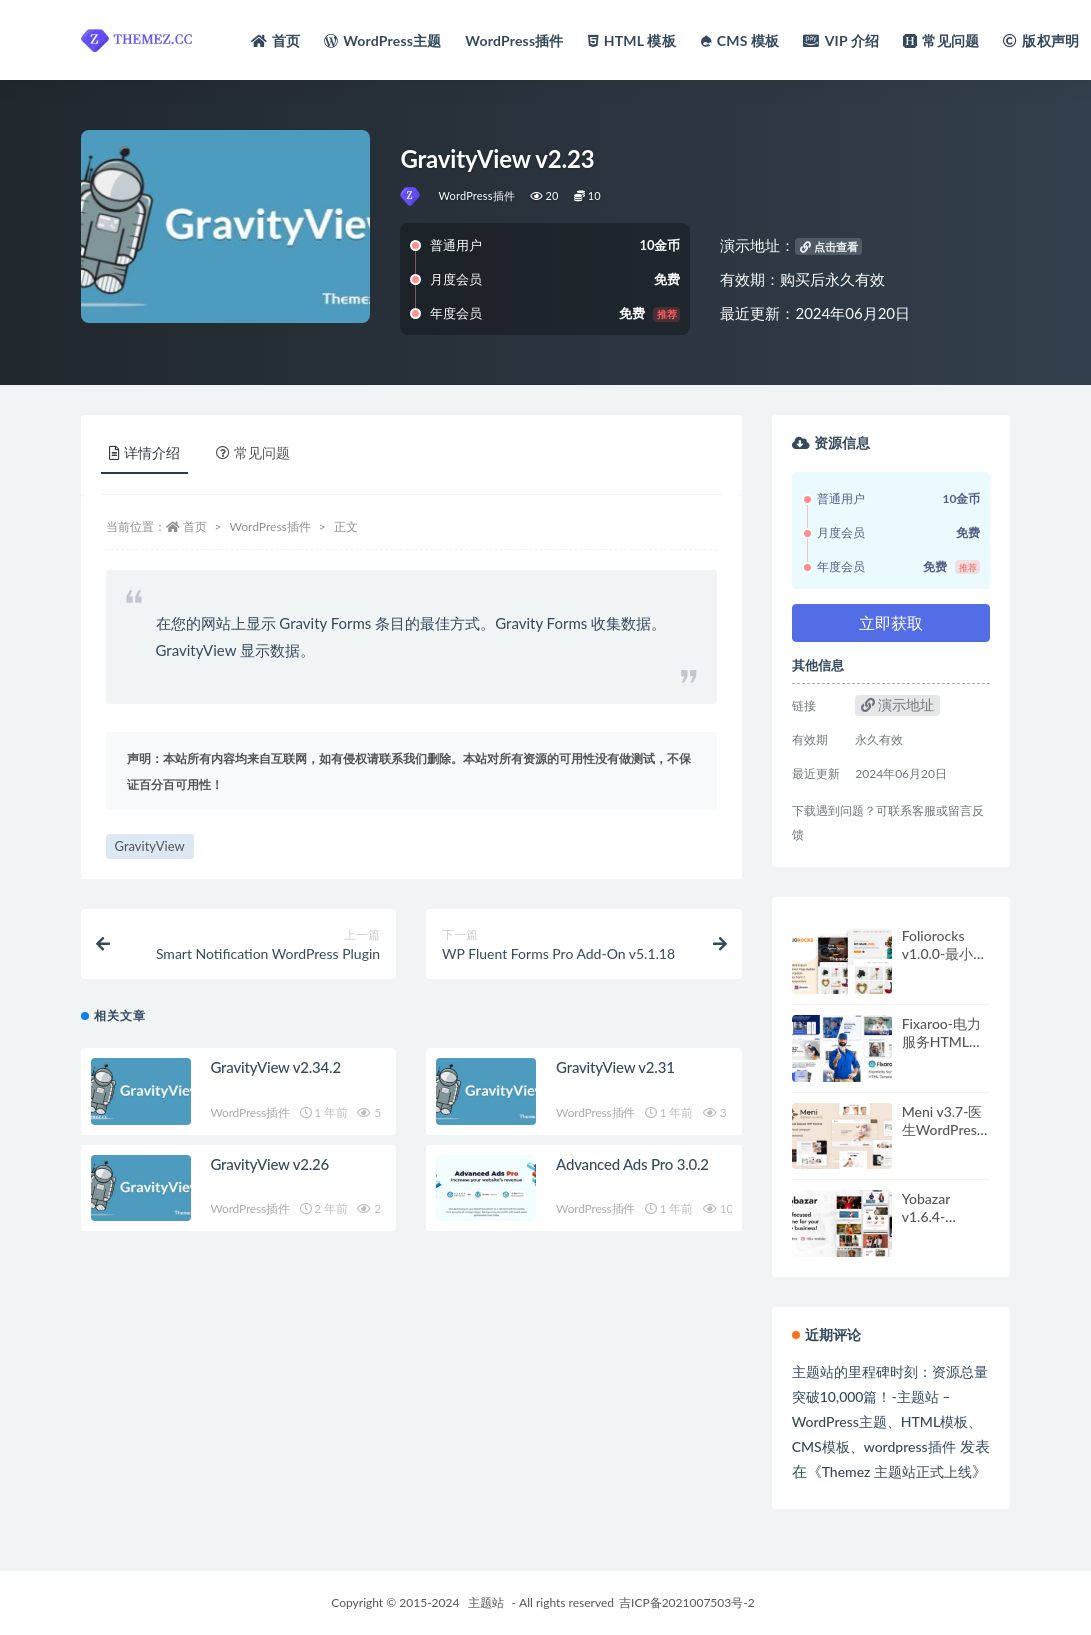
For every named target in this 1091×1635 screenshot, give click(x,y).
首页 (195, 526)
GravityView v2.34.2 (276, 1067)
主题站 (486, 1602)
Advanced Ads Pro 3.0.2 (632, 1164)
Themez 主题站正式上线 (897, 1471)
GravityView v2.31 (615, 1067)
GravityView (150, 846)
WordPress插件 (476, 195)
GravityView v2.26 (270, 1164)
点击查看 (829, 246)
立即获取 (891, 622)
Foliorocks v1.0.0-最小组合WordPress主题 (944, 962)
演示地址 (898, 704)
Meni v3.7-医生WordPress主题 (942, 1129)
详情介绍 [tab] (144, 452)
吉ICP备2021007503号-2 (687, 1602)
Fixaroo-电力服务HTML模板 (942, 1041)
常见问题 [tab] (253, 452)
